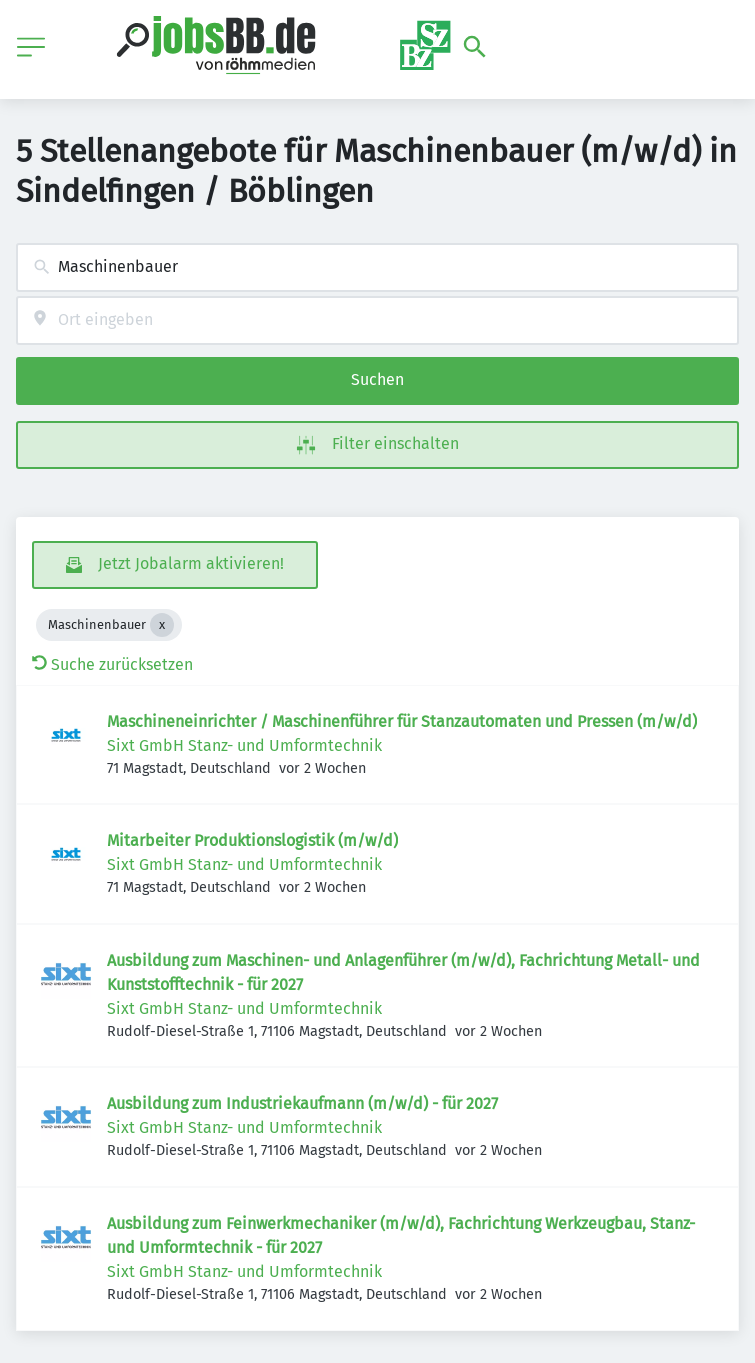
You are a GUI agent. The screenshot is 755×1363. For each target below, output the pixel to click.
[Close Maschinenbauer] (162, 625)
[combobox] (377, 267)
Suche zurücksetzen (112, 664)
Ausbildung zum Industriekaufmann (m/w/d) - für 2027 (302, 1103)
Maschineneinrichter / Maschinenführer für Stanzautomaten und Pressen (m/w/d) (402, 721)
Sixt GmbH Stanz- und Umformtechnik (244, 745)
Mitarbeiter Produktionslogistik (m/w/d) (252, 840)
